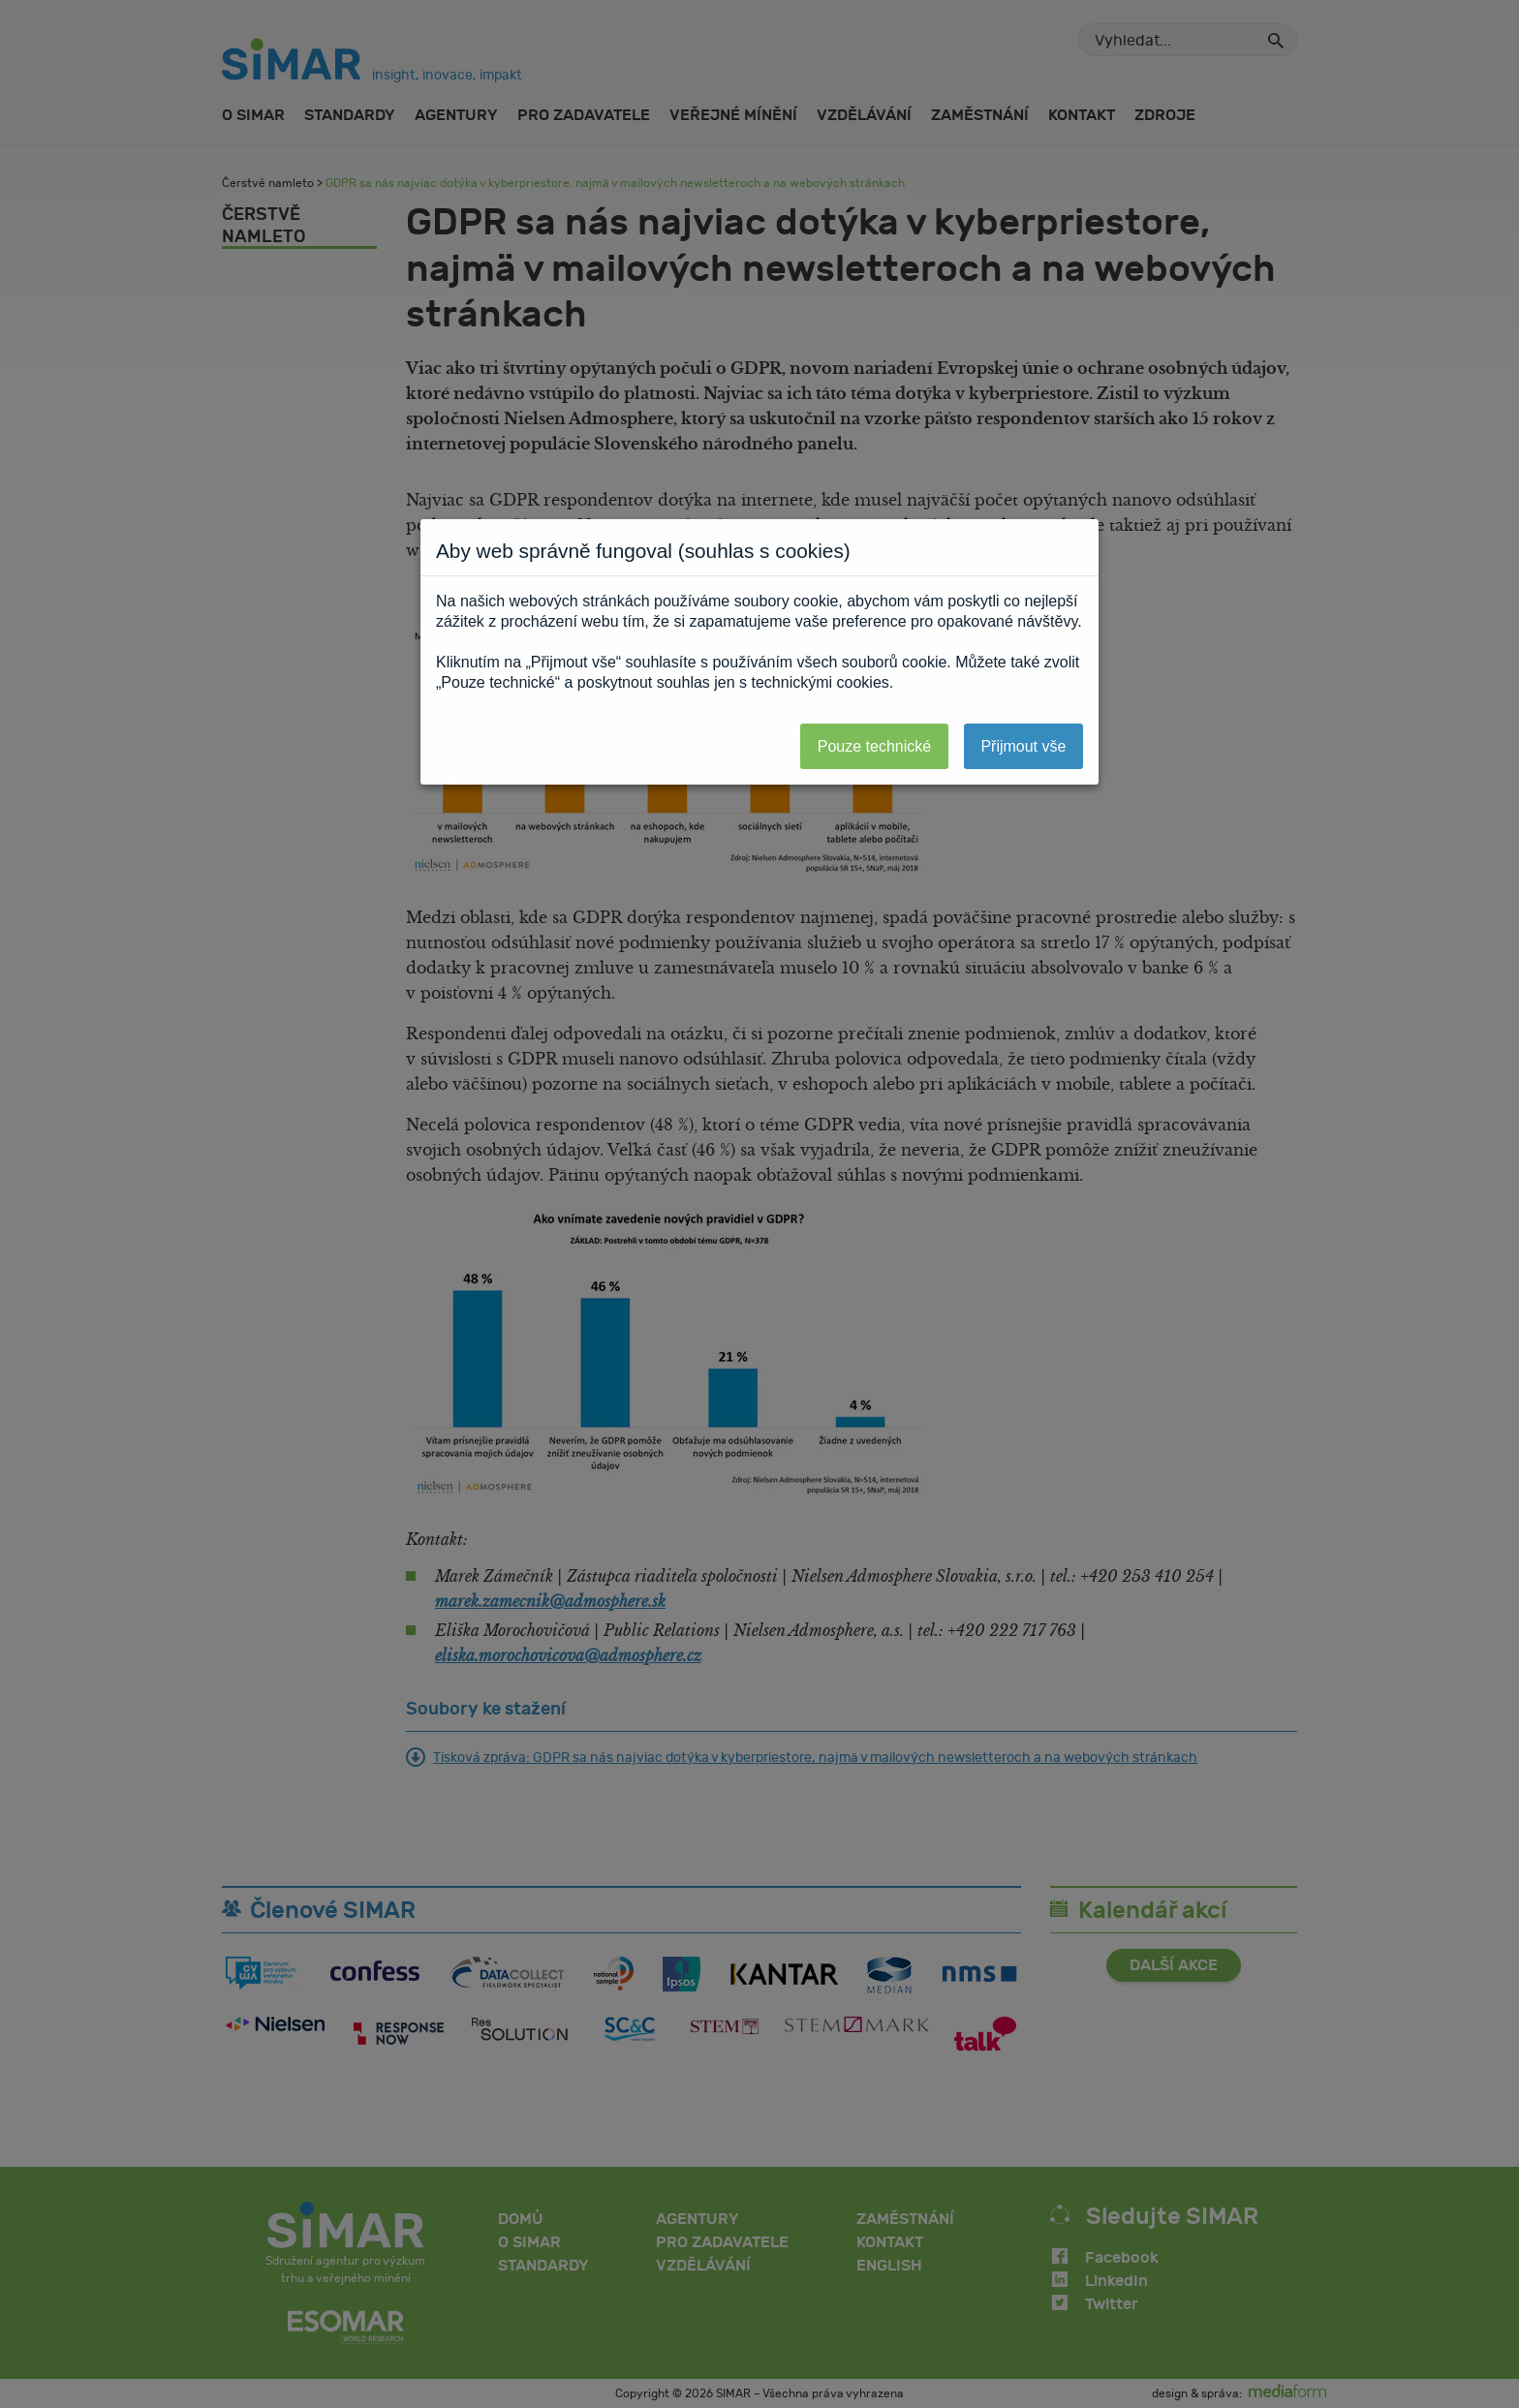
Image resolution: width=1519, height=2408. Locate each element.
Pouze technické (874, 746)
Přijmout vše (1023, 746)
